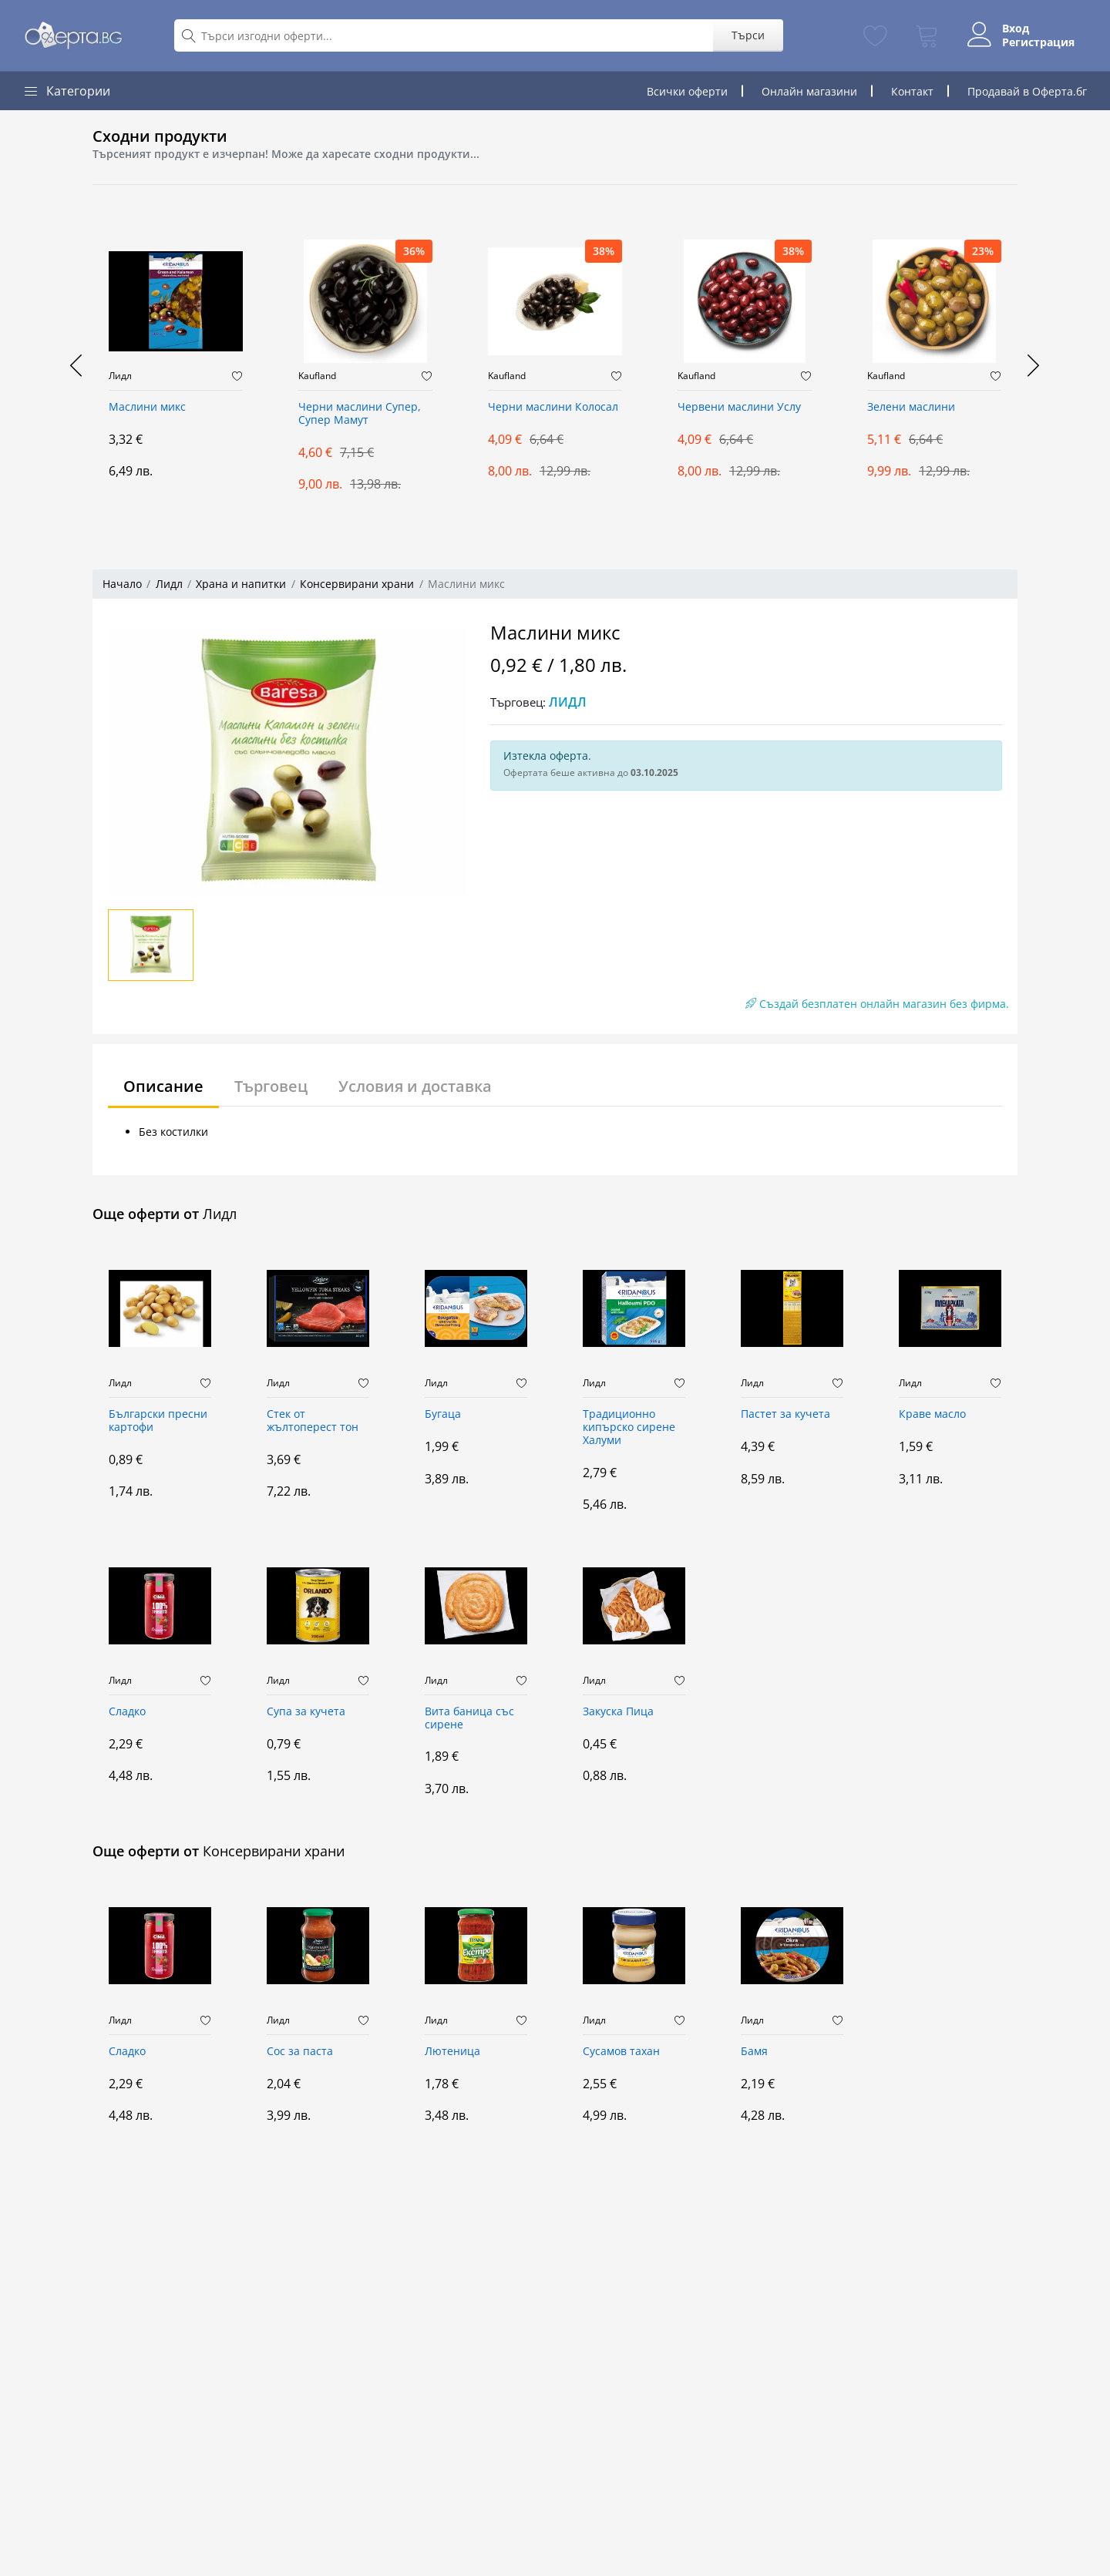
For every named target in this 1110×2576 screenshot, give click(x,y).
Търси (747, 35)
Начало (122, 583)
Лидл (120, 376)
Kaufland (317, 376)
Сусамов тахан (621, 2051)
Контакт (912, 91)
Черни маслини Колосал (553, 407)
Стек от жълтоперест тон (312, 1421)
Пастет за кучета (785, 1414)
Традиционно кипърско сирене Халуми (629, 1427)
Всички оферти (687, 91)
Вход (1015, 28)
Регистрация (1038, 42)
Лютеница (452, 2051)
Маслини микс (147, 407)
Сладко (127, 1711)
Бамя (754, 2051)
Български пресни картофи (158, 1421)
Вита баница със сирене (469, 1718)
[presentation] (77, 365)
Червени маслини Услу (739, 407)
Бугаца (443, 1414)
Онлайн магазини (809, 91)
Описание (163, 1086)
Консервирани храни (357, 583)
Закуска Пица (618, 1711)
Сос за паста (300, 2051)
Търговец (271, 1086)
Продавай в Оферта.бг (1027, 91)
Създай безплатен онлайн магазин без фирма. (877, 1003)
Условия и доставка (415, 1086)
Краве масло (932, 1414)
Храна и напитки (241, 583)
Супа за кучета (306, 1711)
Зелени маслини (911, 407)
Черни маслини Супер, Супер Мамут (359, 414)
